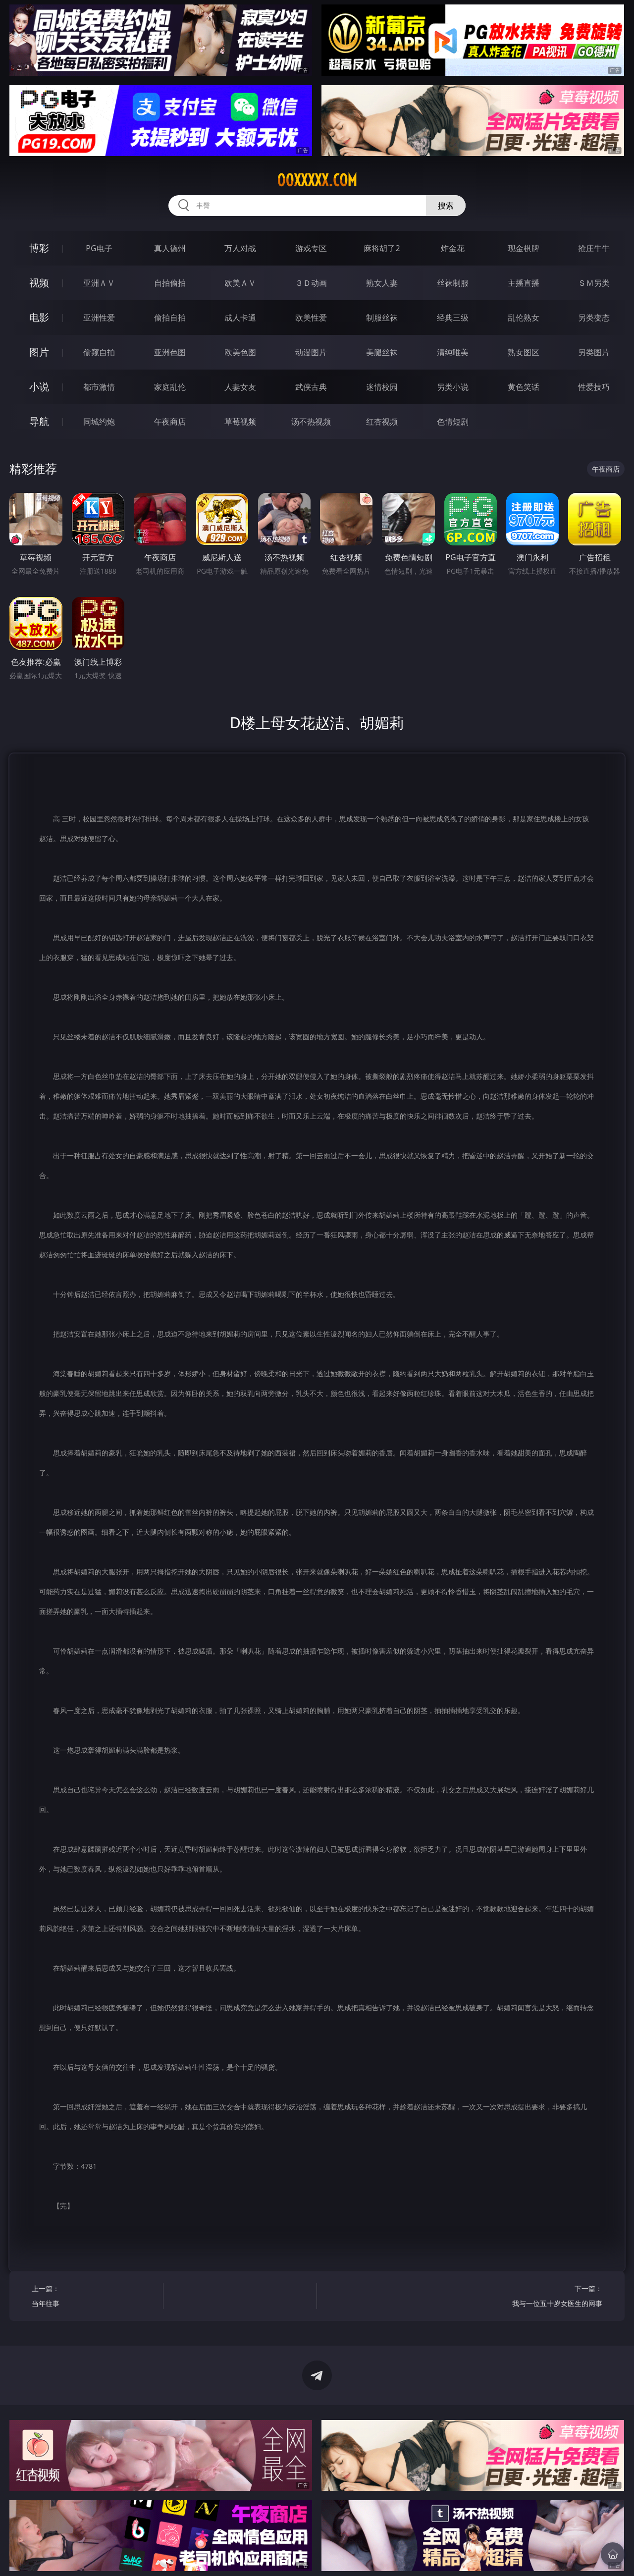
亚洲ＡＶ (99, 282)
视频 (39, 282)
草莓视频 (240, 421)
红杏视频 (382, 421)
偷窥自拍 (99, 352)
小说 (39, 386)
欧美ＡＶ (240, 282)
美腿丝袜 (382, 352)
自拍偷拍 (170, 282)
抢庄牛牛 (594, 248)
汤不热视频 (311, 421)
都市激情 (99, 386)
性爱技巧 (594, 386)
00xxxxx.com (317, 180)
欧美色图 (240, 352)
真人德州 (170, 248)
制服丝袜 (382, 317)
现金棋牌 (523, 248)
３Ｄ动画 (311, 282)
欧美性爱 (311, 317)
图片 (39, 352)
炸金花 (453, 248)
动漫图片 (311, 352)
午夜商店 (170, 421)
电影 (39, 317)
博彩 (39, 248)
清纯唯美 (453, 352)
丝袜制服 (453, 282)
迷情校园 (382, 386)
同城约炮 (99, 421)
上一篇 (94, 2297)
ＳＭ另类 (594, 282)
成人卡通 (240, 317)
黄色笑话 (523, 386)
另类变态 (594, 317)
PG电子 (99, 248)
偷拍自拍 (170, 317)
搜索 (446, 205)
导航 (39, 421)
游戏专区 (311, 248)
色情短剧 (453, 421)
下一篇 (539, 2297)
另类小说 (453, 386)
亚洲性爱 (99, 317)
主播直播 (523, 282)
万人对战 (240, 248)
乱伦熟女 (523, 317)
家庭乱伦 (170, 386)
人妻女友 (240, 386)
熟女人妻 (382, 282)
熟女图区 (523, 352)
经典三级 (453, 317)
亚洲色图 (170, 352)
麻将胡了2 (382, 248)
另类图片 (594, 352)
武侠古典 (311, 386)
